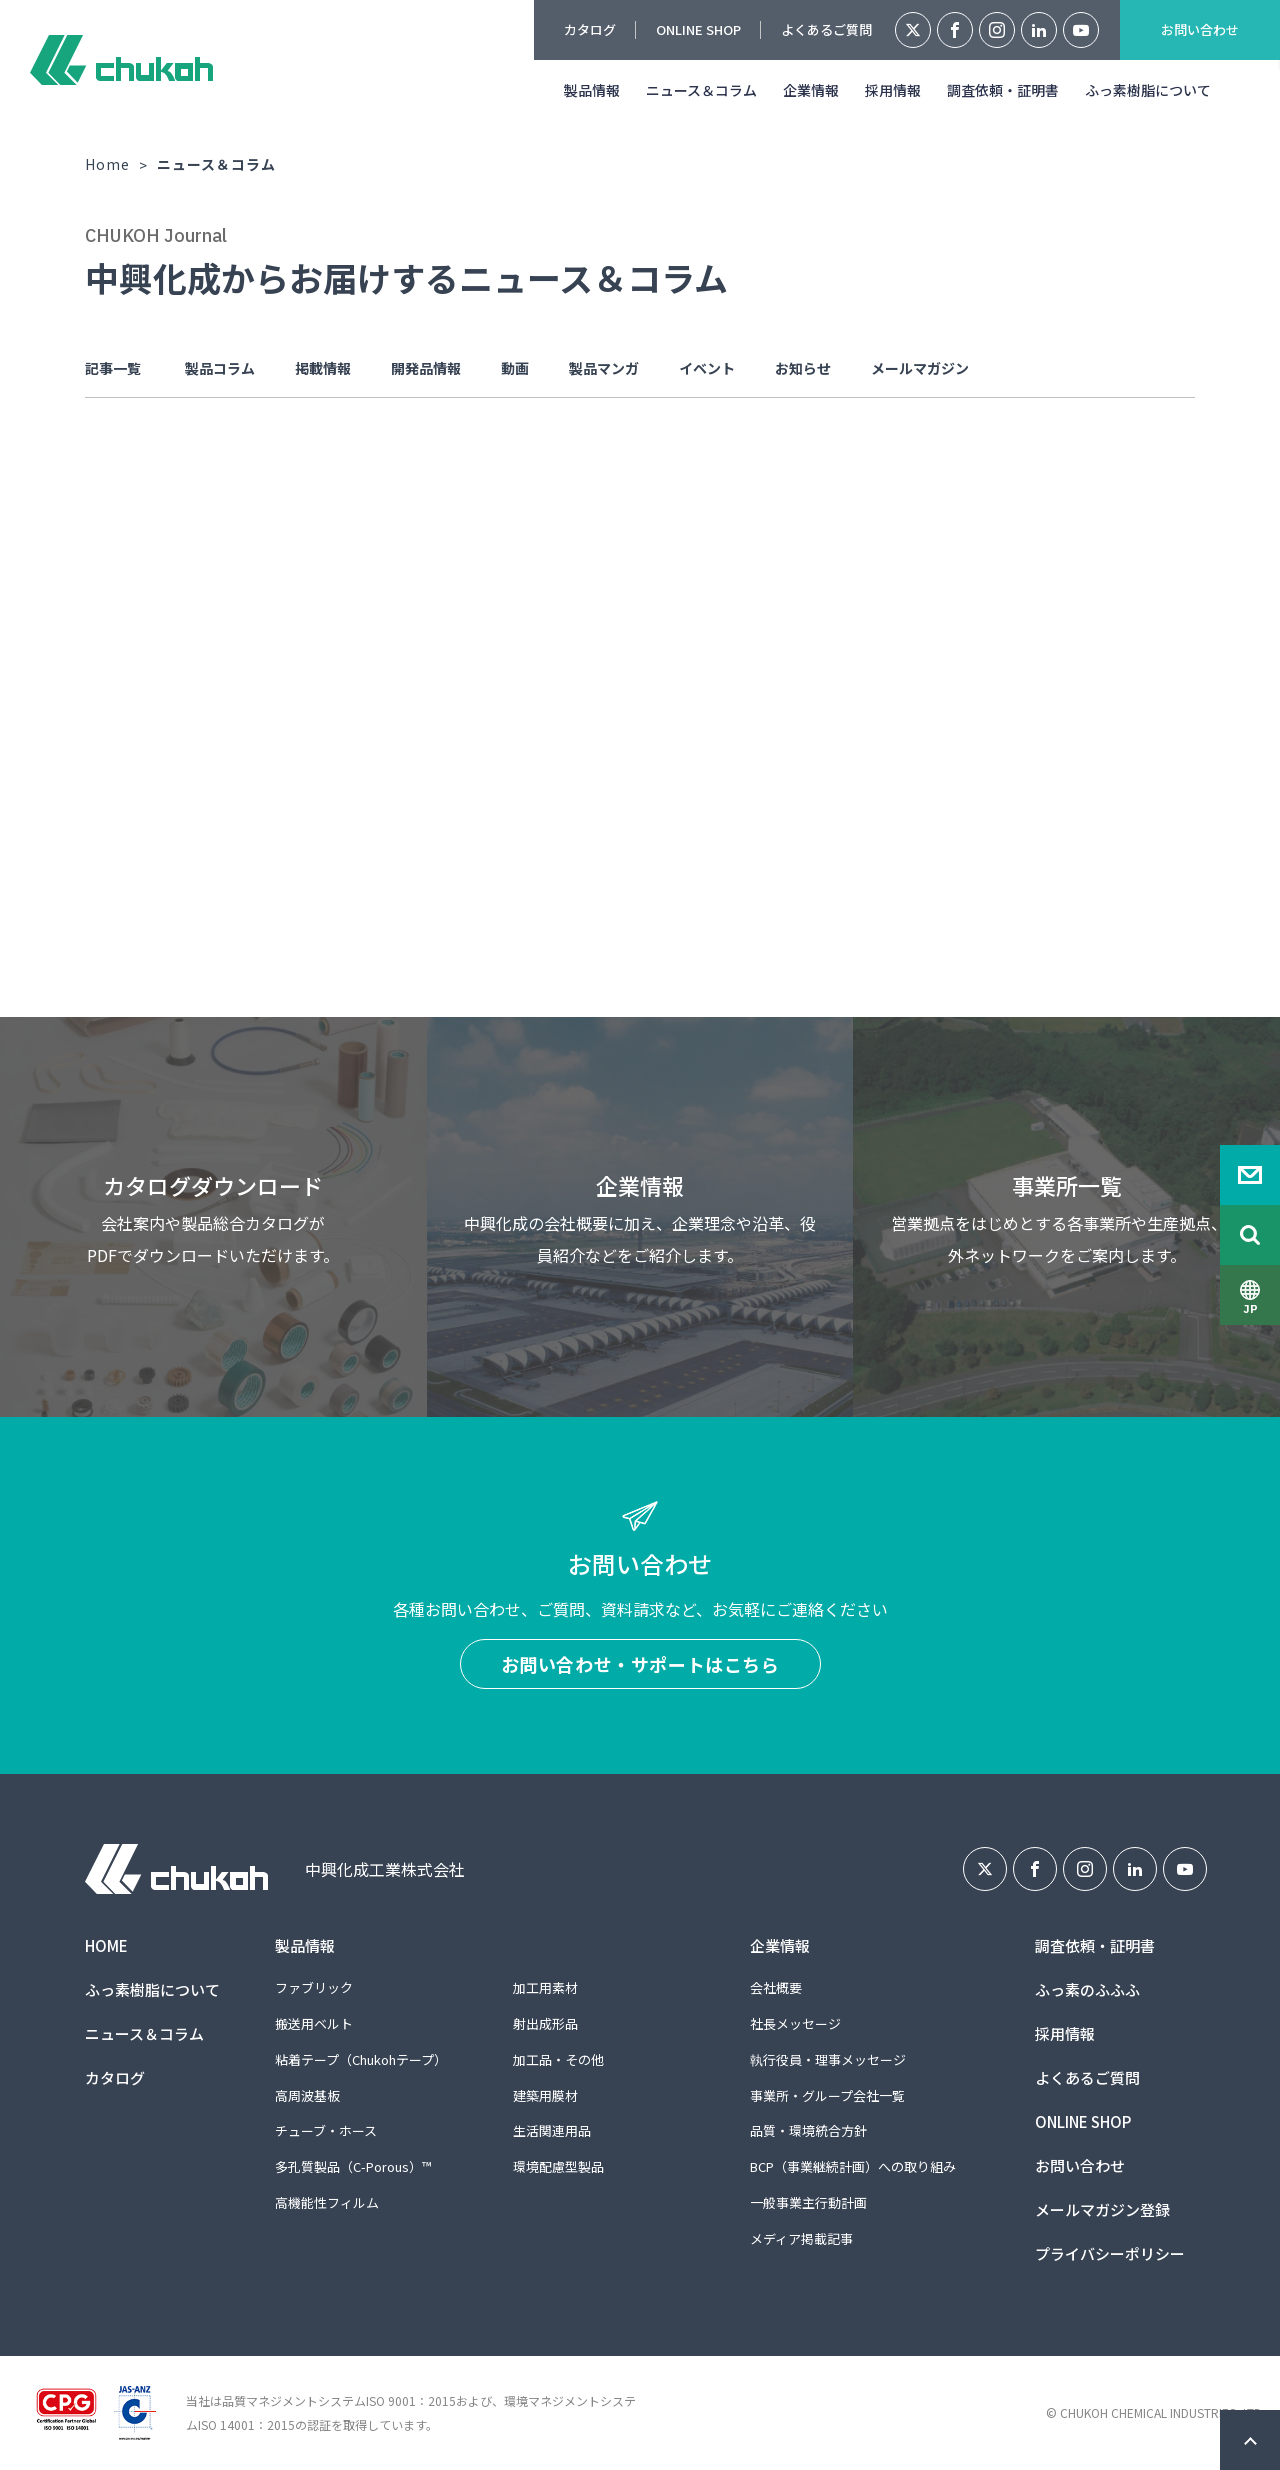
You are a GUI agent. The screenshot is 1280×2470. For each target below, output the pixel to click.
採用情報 (893, 90)
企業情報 (811, 90)
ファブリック (314, 1987)
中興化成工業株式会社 (121, 60)
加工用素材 (545, 1987)
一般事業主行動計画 (808, 2202)
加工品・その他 (558, 2059)
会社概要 (776, 1987)
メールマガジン (920, 368)
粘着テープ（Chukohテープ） (361, 2059)
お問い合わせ (1200, 29)
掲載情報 (323, 368)
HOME (106, 1945)
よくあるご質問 (826, 29)
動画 (515, 368)
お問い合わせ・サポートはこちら (640, 1664)
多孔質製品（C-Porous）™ (353, 2166)
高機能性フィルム (327, 2202)
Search (1250, 1235)
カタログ (590, 29)
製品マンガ (604, 368)
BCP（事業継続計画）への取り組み (853, 2166)
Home (107, 164)
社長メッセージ (795, 2023)
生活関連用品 (552, 2130)
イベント (707, 368)
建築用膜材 (545, 2095)
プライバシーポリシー (1110, 2253)
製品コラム (220, 368)
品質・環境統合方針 (808, 2130)
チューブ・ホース (326, 2130)
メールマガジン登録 (1102, 2209)
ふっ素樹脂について (1148, 90)
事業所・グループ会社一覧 (827, 2095)
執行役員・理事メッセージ (828, 2059)
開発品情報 (426, 368)
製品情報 (592, 90)
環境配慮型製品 (558, 2166)
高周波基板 (307, 2095)
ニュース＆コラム (701, 90)
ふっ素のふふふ (1087, 1989)
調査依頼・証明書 (1003, 90)
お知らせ (803, 368)
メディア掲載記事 (801, 2238)
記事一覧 (113, 368)
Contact (1250, 1175)
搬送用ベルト (314, 2023)
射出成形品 (545, 2023)
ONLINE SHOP (698, 29)
